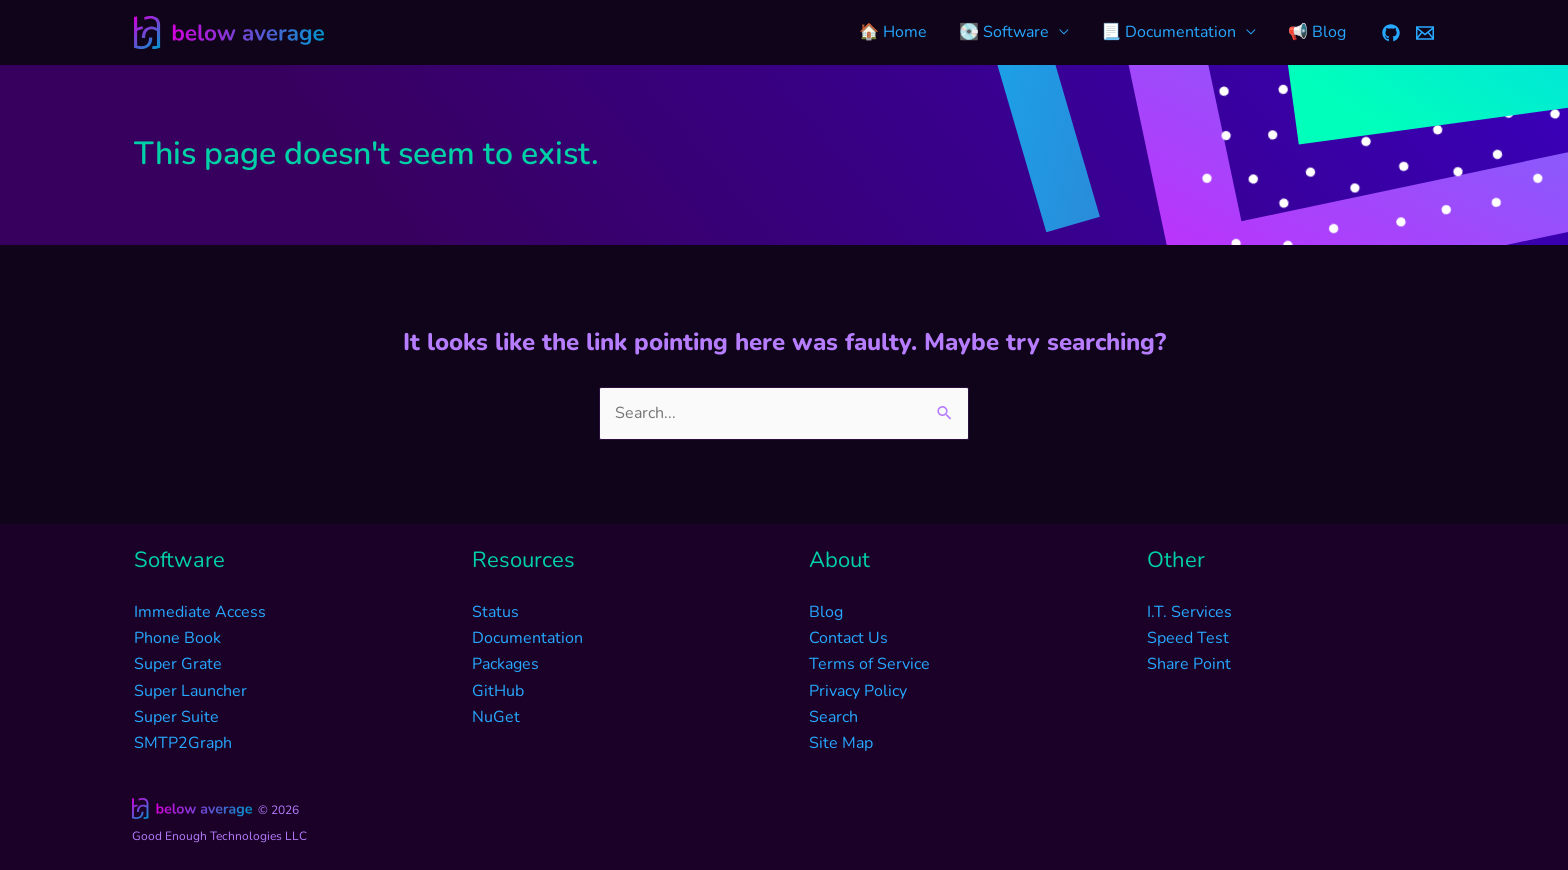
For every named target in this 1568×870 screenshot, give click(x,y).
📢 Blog (1317, 32)
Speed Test (1188, 638)
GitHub (498, 691)
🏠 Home (893, 32)
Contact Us (848, 638)
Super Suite (176, 717)
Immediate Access (200, 612)
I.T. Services (1189, 612)
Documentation (527, 638)
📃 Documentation (1168, 32)
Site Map (841, 743)
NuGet (496, 717)
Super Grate (178, 664)
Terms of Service (869, 664)
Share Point (1189, 664)
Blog (826, 612)
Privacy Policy (858, 691)
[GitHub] (1391, 33)
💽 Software (1004, 32)
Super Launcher (190, 691)
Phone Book (177, 638)
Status (495, 612)
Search (833, 717)
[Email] (1425, 33)
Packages (505, 664)
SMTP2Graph (183, 743)
